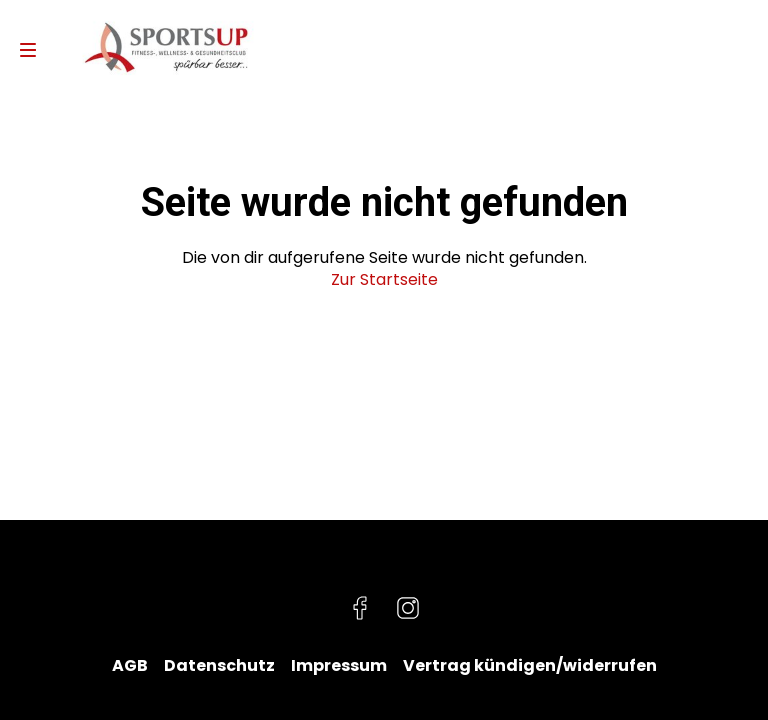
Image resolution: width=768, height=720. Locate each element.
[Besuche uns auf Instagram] (408, 608)
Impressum (339, 666)
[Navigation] (28, 50)
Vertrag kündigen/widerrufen (530, 666)
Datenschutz (219, 666)
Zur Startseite (384, 279)
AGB (130, 666)
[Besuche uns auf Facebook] (360, 608)
